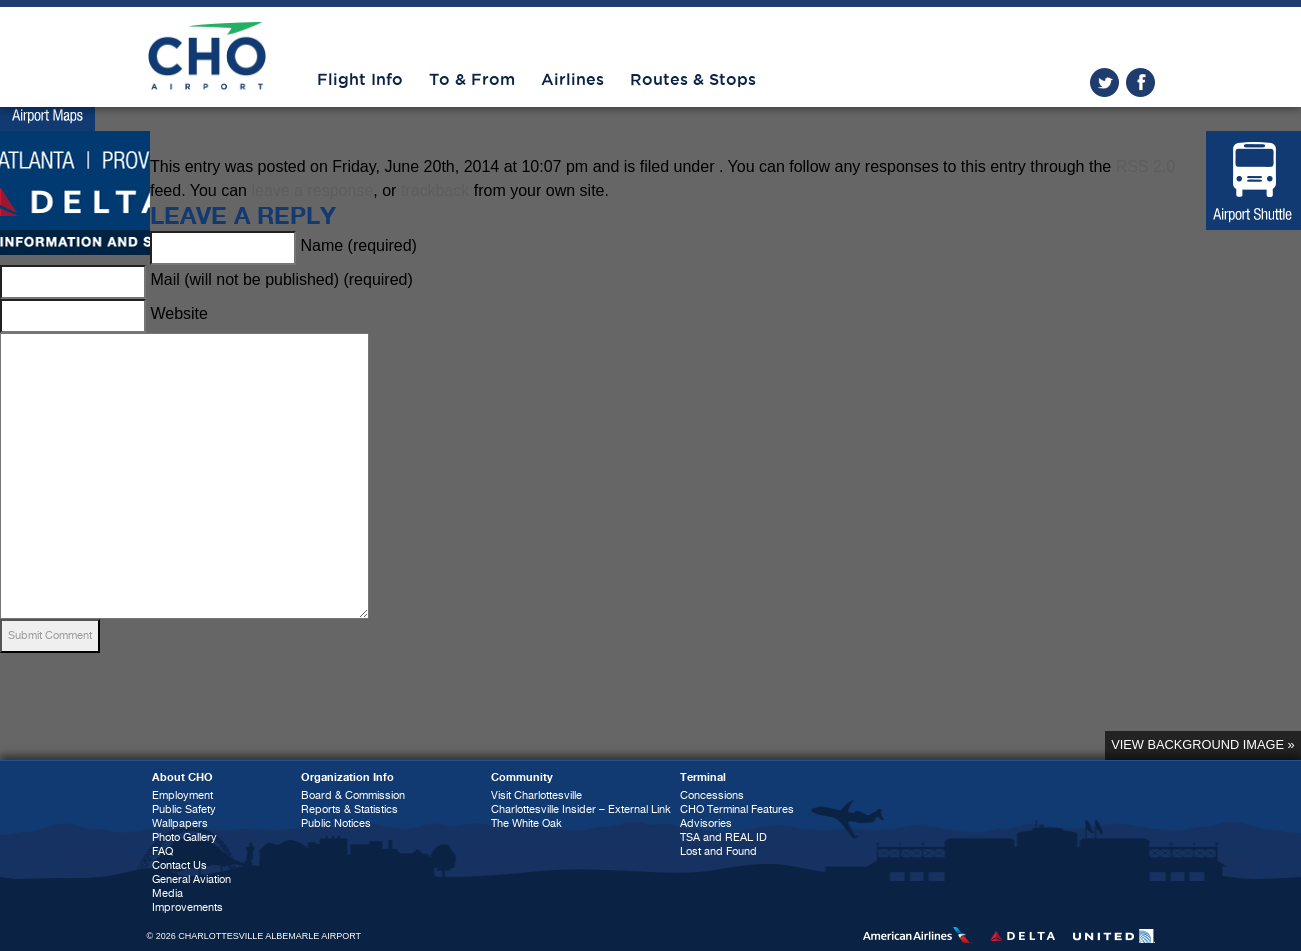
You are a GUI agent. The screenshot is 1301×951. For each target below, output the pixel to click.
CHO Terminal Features (737, 809)
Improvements (187, 907)
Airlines (572, 80)
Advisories (706, 823)
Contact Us (179, 865)
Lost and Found (718, 851)
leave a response (312, 190)
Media (167, 893)
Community (522, 777)
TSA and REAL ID (723, 837)
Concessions (712, 795)
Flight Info (360, 80)
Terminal (703, 777)
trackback (435, 190)
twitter (1104, 82)
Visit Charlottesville (536, 795)
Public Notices (336, 823)
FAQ (162, 851)
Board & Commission (353, 795)
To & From (472, 80)
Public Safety (184, 809)
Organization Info (347, 777)
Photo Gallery (184, 837)
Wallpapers (180, 823)
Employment (182, 795)
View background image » (1202, 744)
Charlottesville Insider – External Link (581, 809)
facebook (1140, 82)
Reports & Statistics (349, 809)
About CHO (182, 777)
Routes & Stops (693, 80)
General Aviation (191, 879)
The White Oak (526, 823)
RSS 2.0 (1146, 166)
